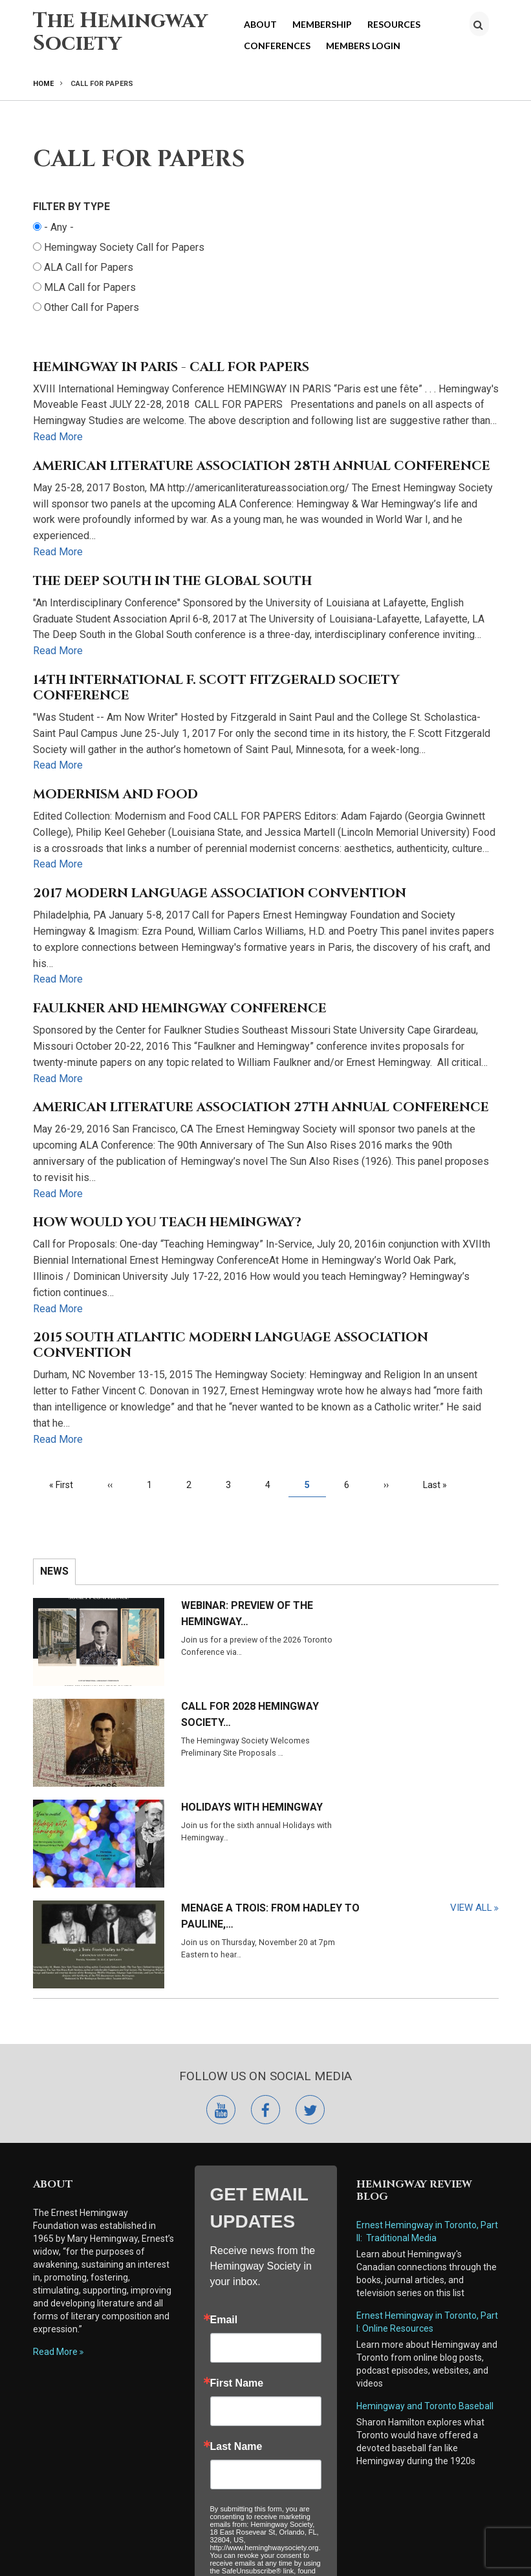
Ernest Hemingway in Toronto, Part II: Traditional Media (427, 2013)
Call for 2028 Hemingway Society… (428, 1613)
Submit (266, 2421)
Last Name (236, 2229)
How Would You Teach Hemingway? (167, 1222)
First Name (237, 2165)
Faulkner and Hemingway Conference (180, 1008)
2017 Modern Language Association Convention (219, 893)
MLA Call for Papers (90, 287)
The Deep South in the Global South (172, 581)
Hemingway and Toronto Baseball (424, 2188)
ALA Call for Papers (88, 267)
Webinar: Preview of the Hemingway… (193, 1613)
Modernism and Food (115, 794)
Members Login (363, 45)
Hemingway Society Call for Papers (124, 247)
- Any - (59, 227)
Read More (58, 437)
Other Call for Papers (91, 307)
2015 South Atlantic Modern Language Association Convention (230, 1345)
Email (224, 2102)
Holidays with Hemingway (178, 1699)
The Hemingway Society (120, 32)
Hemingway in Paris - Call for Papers (171, 367)
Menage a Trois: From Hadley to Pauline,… (431, 1699)
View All (471, 1766)
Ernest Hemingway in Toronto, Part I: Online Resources (427, 2104)
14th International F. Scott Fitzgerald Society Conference (216, 687)
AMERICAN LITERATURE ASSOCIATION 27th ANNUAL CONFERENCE (261, 1107)
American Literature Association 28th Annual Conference (261, 466)
